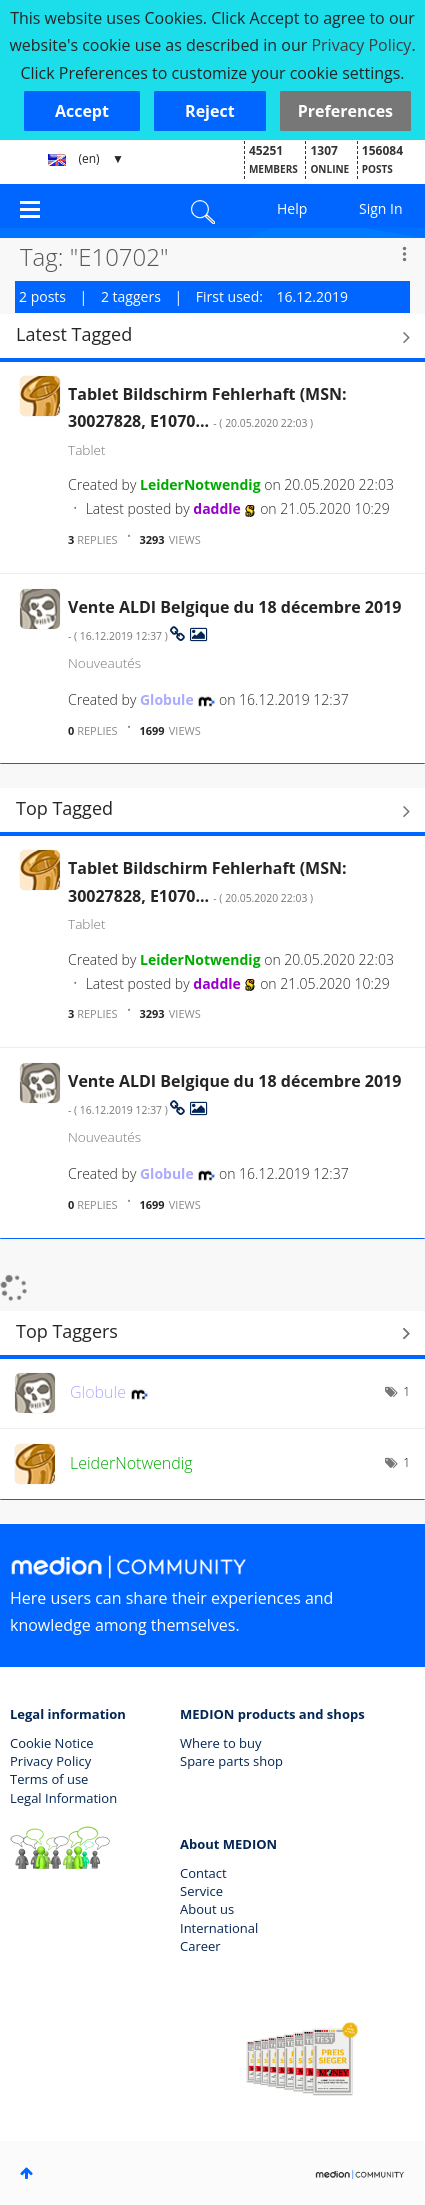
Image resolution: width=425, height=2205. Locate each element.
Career (200, 1946)
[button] (82, 111)
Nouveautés (104, 662)
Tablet (87, 449)
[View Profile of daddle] (217, 508)
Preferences (345, 111)
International (219, 1928)
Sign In (381, 208)
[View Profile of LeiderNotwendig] (200, 484)
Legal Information (63, 1798)
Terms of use (49, 1779)
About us (207, 1909)
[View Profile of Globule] (167, 699)
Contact (203, 1873)
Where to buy (221, 1743)
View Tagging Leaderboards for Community (212, 1334)
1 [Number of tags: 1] (406, 1391)
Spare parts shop (231, 1761)
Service (201, 1891)
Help (292, 208)
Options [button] (404, 254)
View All (212, 337)
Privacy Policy (50, 1761)
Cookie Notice (52, 1743)
